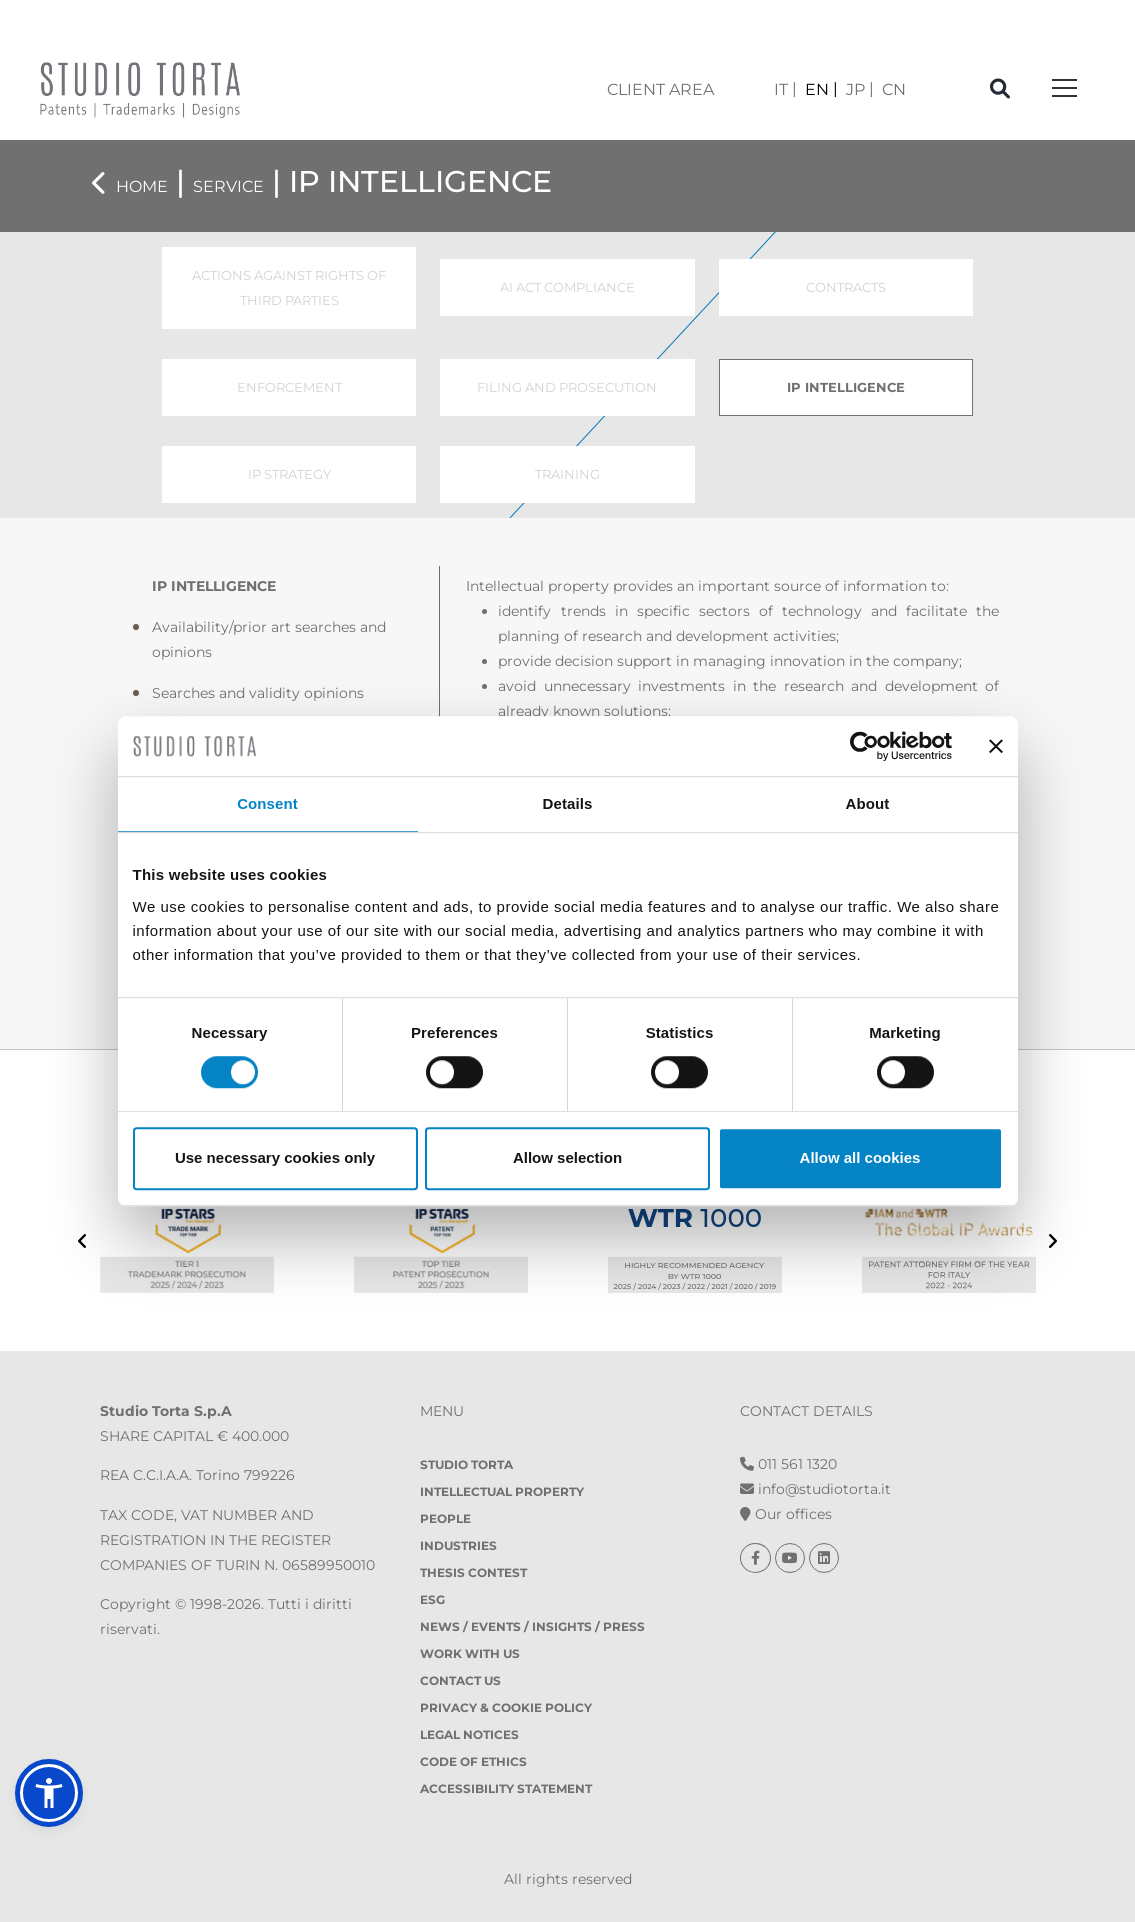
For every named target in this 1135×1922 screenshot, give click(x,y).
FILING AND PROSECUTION (567, 387)
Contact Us (460, 1680)
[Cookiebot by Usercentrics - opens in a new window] (864, 746)
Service (228, 186)
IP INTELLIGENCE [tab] (214, 586)
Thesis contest (473, 1572)
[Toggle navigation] (1064, 89)
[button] (49, 1793)
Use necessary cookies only (275, 1157)
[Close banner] (996, 746)
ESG (432, 1599)
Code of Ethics (473, 1761)
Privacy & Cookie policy (506, 1707)
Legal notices (469, 1734)
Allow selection (567, 1157)
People (445, 1518)
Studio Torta (466, 1464)
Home (142, 186)
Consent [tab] (267, 803)
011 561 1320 (788, 1464)
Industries (458, 1545)
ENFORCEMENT (289, 387)
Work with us (470, 1653)
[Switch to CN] (894, 89)
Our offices (786, 1514)
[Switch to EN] (821, 89)
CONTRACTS (846, 287)
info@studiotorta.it (815, 1489)
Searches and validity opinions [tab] (258, 693)
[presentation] (82, 1243)
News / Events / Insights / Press (532, 1626)
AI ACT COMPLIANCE (567, 287)
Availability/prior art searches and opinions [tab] (269, 639)
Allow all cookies (860, 1157)
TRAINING (567, 474)
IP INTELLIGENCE (846, 387)
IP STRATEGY (289, 474)
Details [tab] (568, 803)
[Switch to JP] (860, 89)
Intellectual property (502, 1491)
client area (660, 89)
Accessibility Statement (506, 1788)
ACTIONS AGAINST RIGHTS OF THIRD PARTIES (289, 287)
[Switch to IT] (785, 89)
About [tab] (868, 803)
